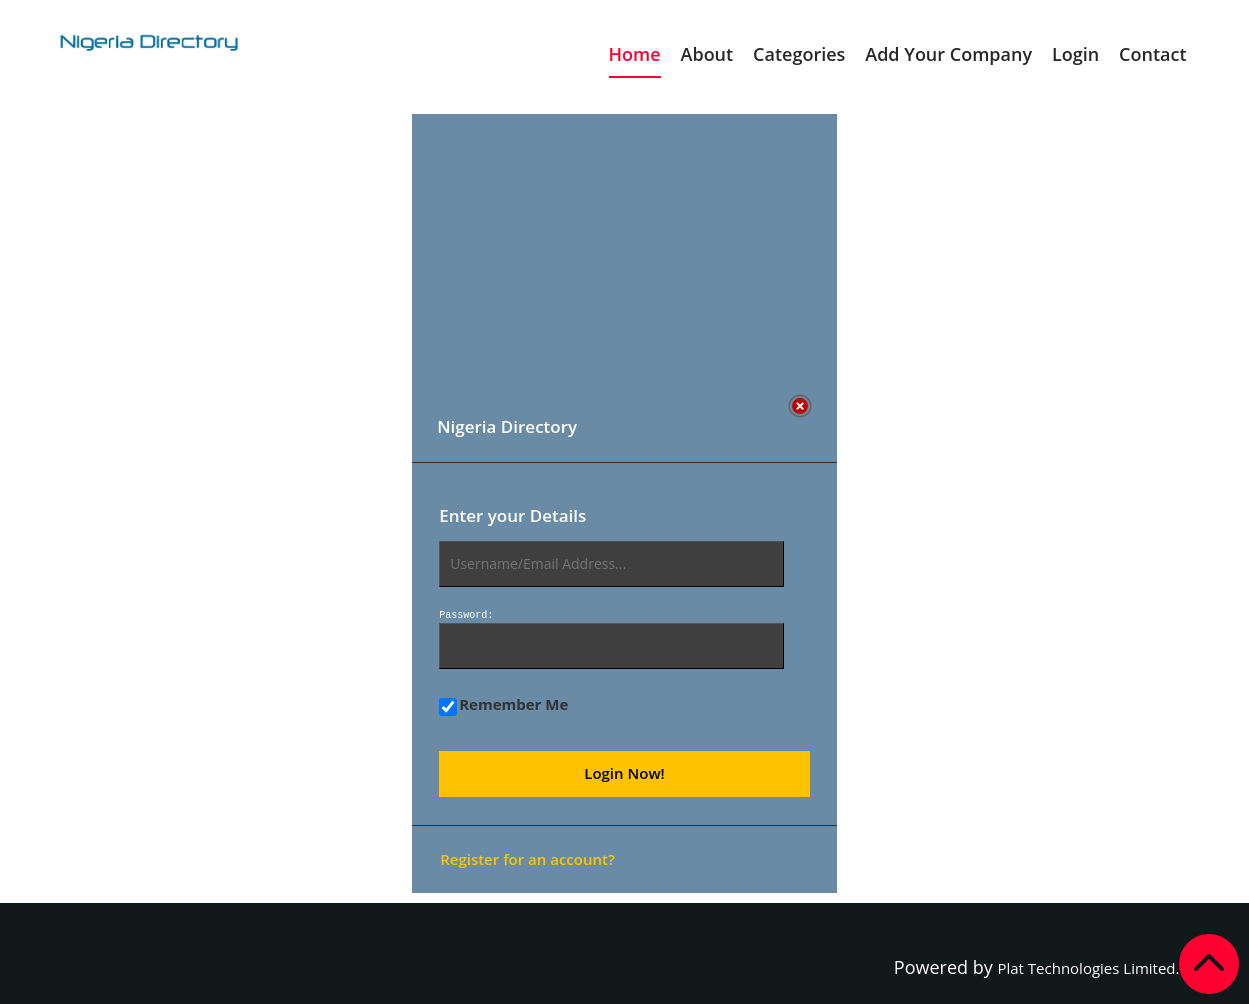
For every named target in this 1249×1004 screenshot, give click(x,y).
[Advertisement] (612, 254)
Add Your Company (948, 54)
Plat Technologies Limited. (1088, 968)
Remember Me (503, 705)
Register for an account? (527, 859)
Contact (1152, 54)
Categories (799, 54)
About (707, 54)
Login (1075, 54)
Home (635, 54)
